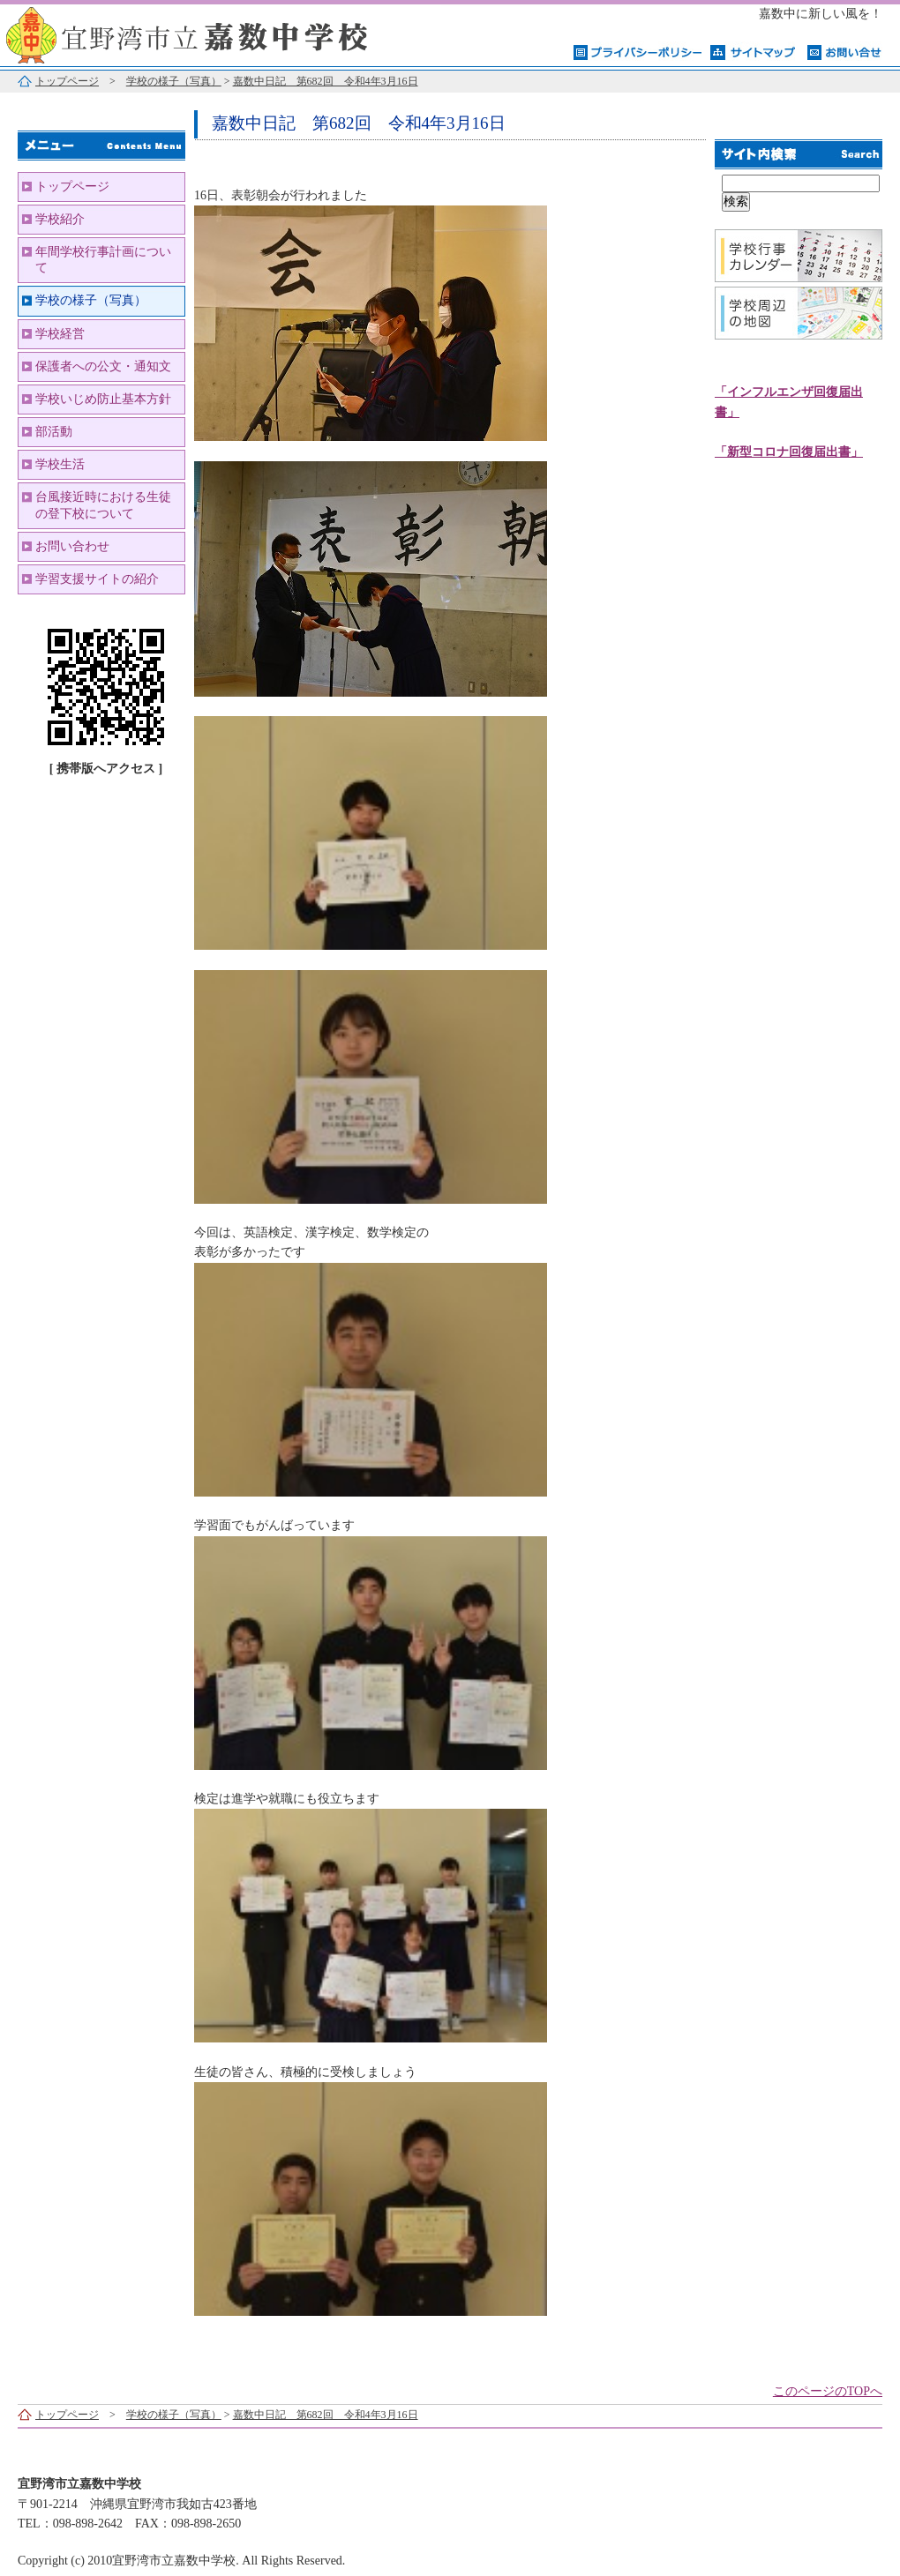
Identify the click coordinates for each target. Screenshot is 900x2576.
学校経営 (60, 333)
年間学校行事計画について (103, 259)
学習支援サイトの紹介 (97, 579)
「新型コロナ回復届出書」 (789, 452)
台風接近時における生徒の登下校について (103, 504)
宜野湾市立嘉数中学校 (220, 33)
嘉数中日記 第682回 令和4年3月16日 (325, 81)
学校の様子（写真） (173, 81)
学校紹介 (60, 219)
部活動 (53, 431)
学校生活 (60, 464)
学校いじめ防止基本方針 (103, 399)
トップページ (67, 81)
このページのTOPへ (827, 2391)
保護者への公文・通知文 (103, 366)
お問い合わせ (72, 546)
